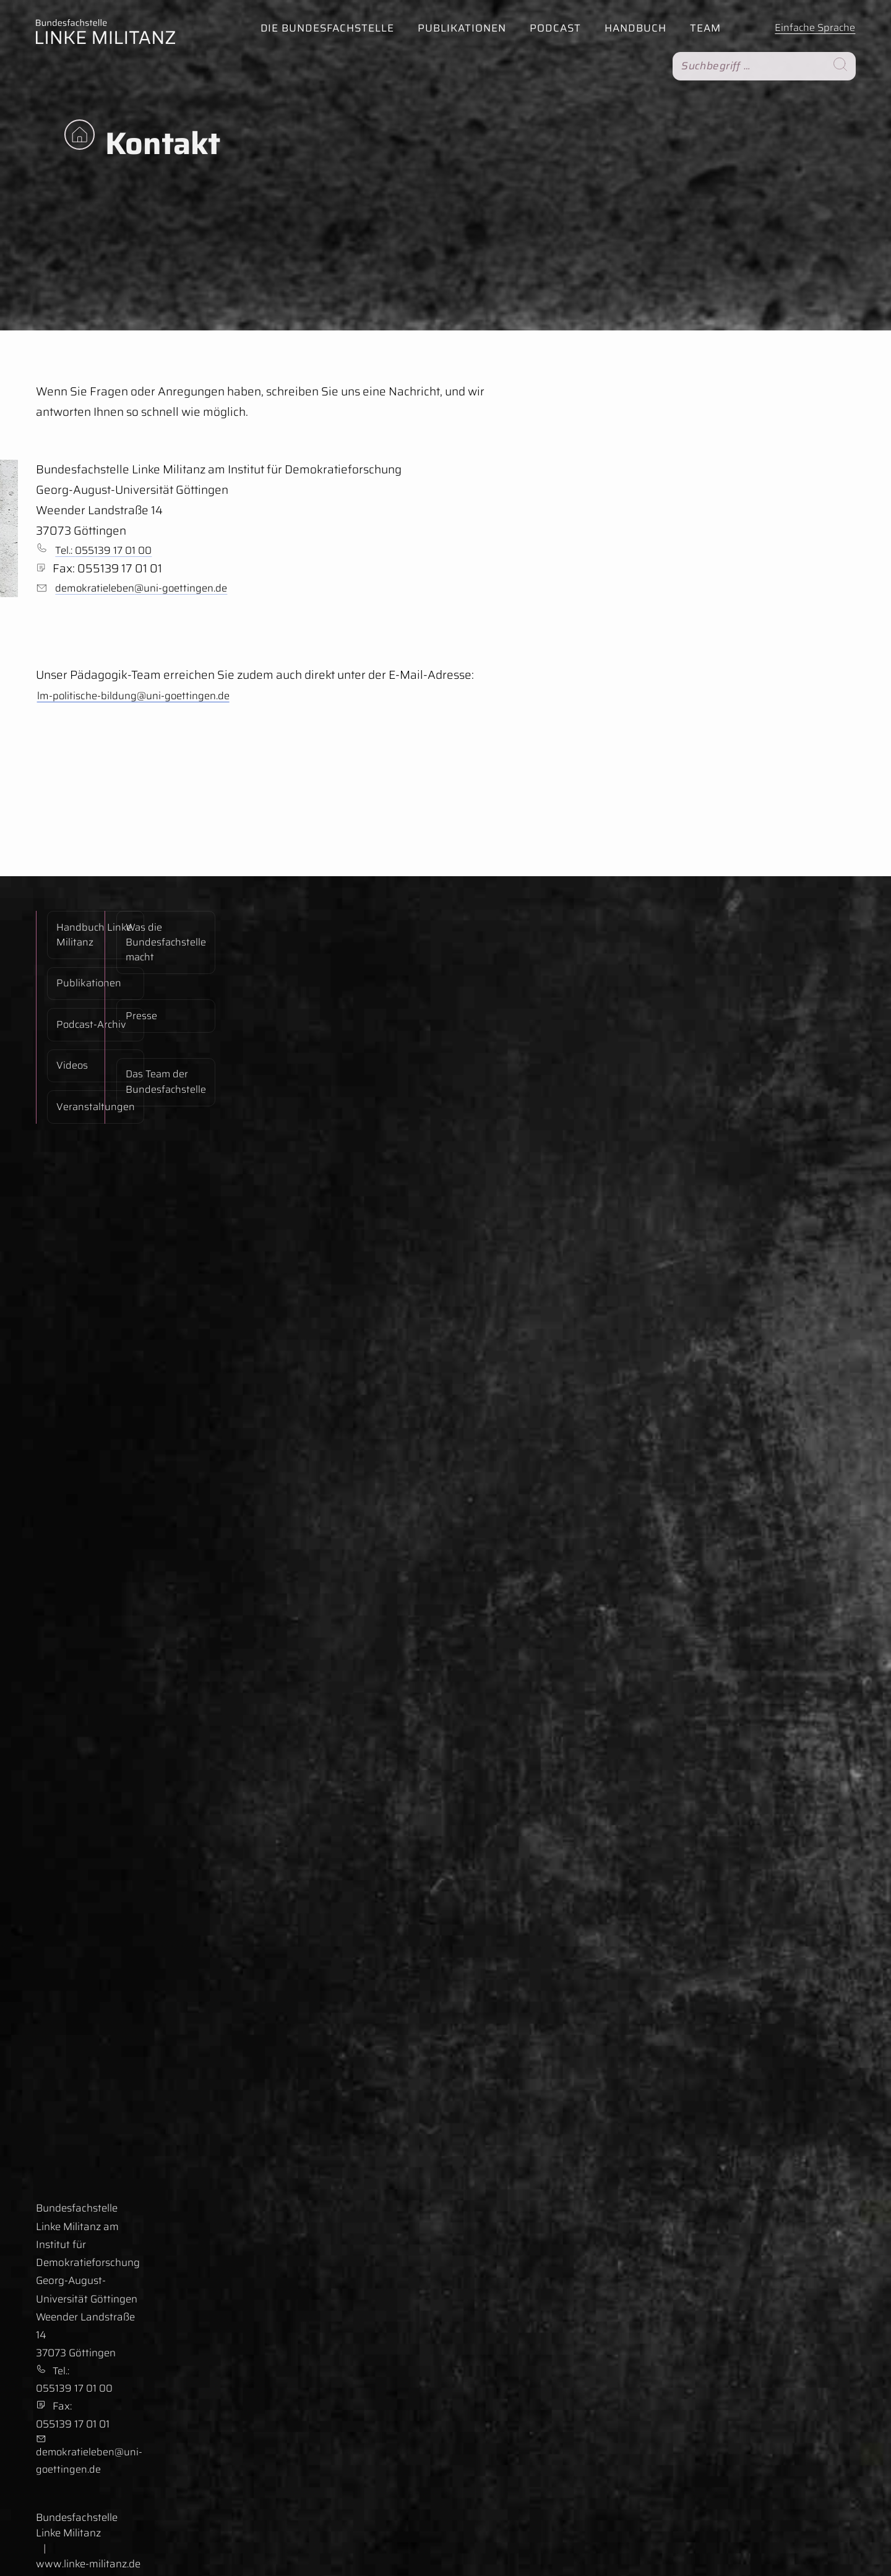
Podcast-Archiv (83, 988)
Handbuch (632, 28)
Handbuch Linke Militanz (85, 933)
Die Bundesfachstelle (324, 28)
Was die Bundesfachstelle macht (158, 941)
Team (702, 28)
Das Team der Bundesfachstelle (158, 1021)
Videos (63, 1011)
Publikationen (459, 28)
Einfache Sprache (813, 27)
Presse (132, 985)
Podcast (552, 28)
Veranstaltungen (86, 1035)
